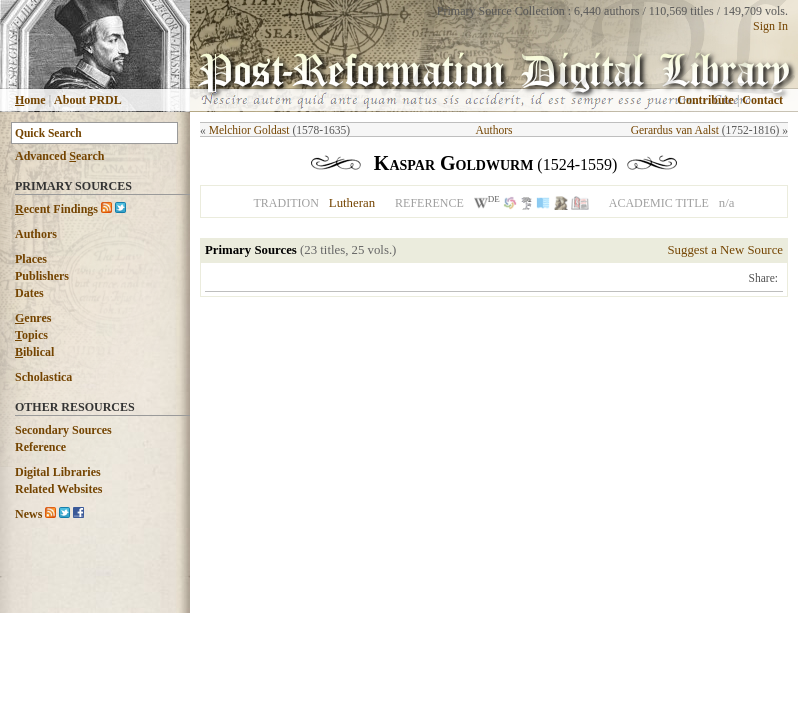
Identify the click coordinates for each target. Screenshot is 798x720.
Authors (36, 234)
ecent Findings (56, 209)
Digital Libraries (58, 472)
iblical (34, 352)
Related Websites (58, 489)
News (28, 514)
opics (31, 335)
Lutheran (352, 203)
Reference (40, 447)
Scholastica (43, 377)
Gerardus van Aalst (675, 130)
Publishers (42, 276)
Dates (29, 293)
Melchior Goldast (249, 130)
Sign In (770, 26)
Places (31, 259)
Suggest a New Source (725, 250)
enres (33, 318)
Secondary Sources (63, 430)
